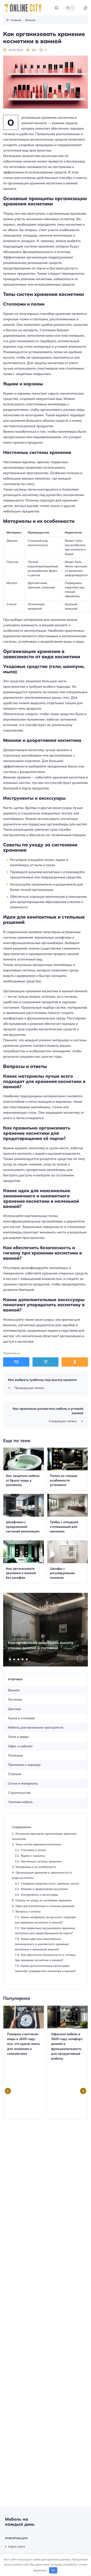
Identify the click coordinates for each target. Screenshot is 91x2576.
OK (53, 2570)
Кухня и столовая (21, 1718)
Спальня (14, 1774)
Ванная (14, 1690)
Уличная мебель (20, 1802)
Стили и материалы (23, 1783)
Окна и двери (18, 1737)
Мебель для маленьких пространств (35, 1727)
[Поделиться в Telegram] (45, 1361)
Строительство (19, 1793)
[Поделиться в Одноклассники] (75, 1361)
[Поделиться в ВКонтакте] (16, 1361)
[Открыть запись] (23, 1469)
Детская (14, 1709)
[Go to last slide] (8, 2091)
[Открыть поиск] (56, 8)
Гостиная (15, 1699)
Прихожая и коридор (24, 1765)
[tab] (10, 1659)
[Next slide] (80, 1658)
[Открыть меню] (85, 8)
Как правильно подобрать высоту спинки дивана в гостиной (40, 1645)
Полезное (15, 1755)
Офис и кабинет (20, 1746)
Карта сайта (16, 2546)
